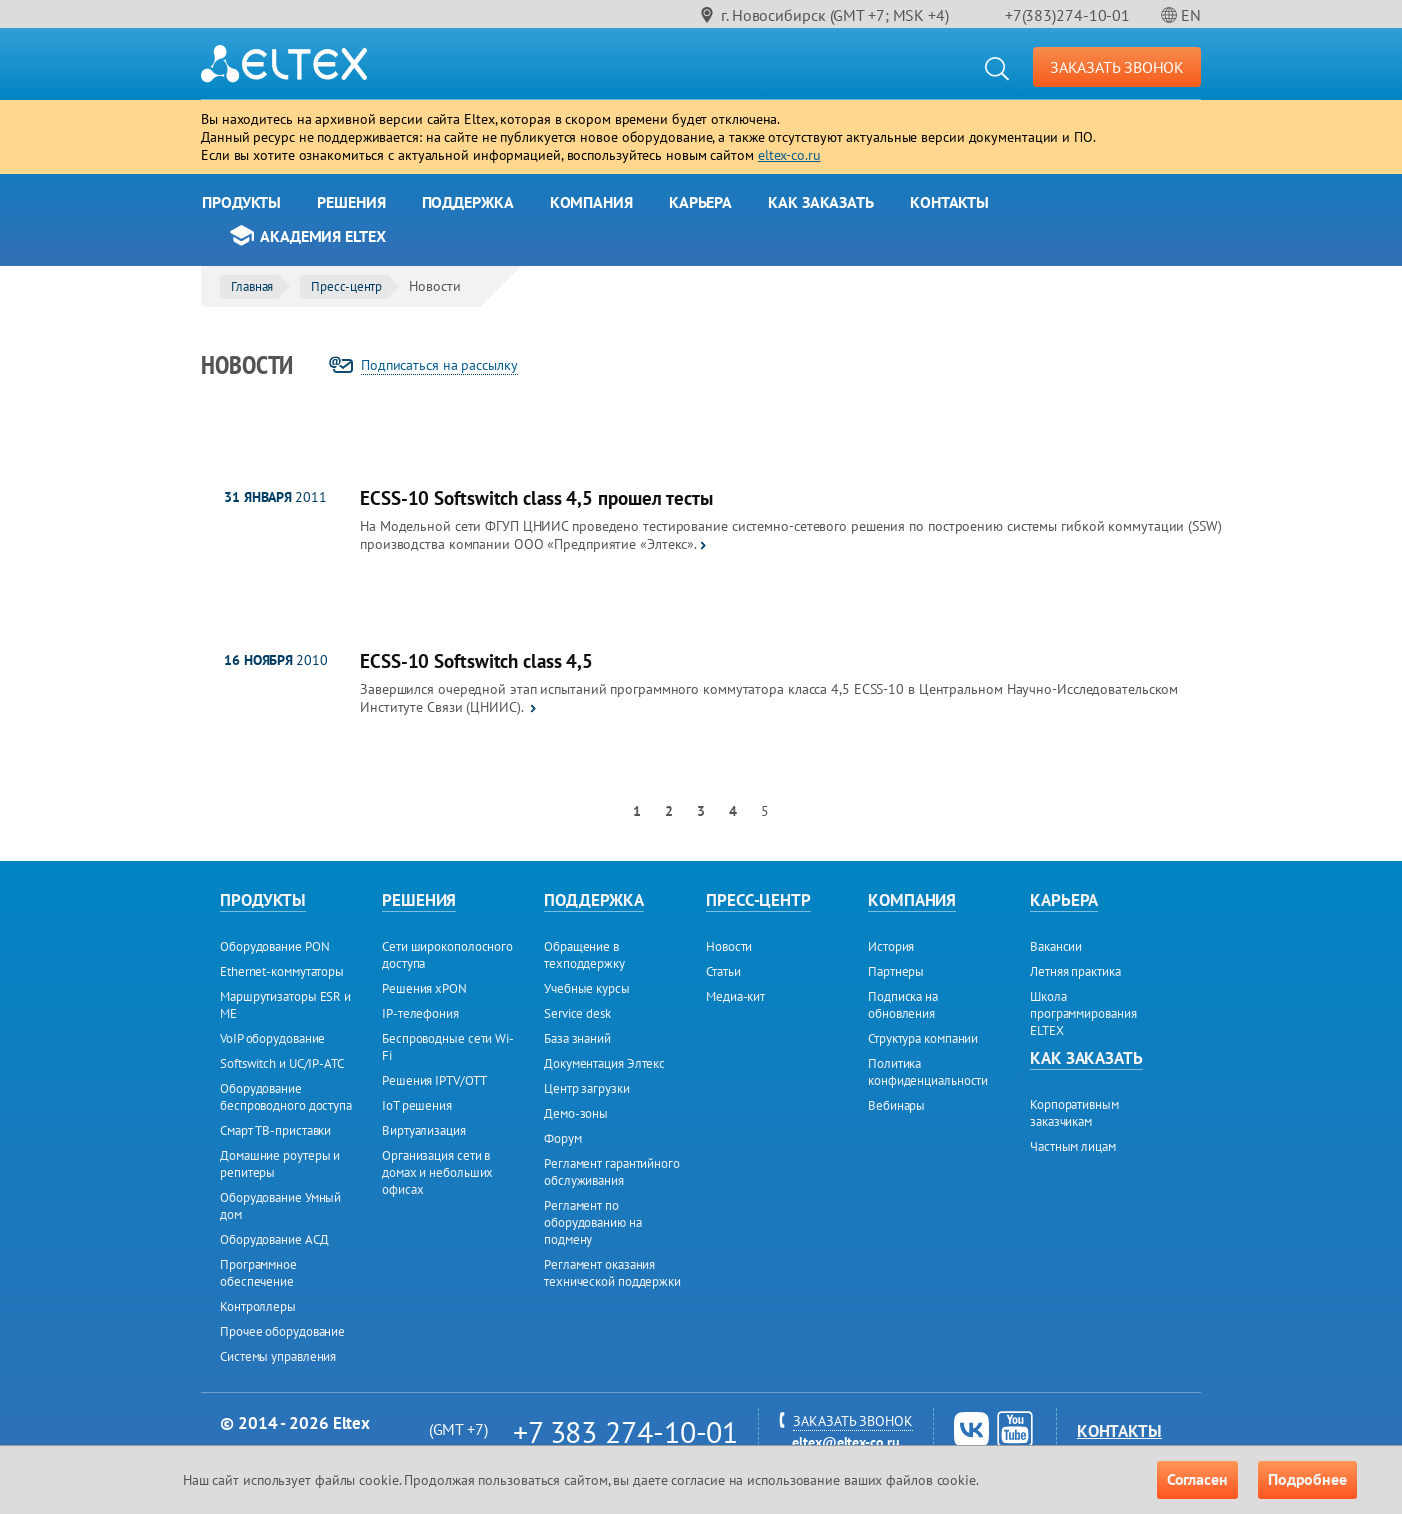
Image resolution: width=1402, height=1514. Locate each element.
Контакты (949, 202)
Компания (591, 202)
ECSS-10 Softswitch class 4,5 (476, 661)
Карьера (700, 202)
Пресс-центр (346, 286)
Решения (351, 202)
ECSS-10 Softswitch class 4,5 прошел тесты (536, 498)
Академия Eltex (323, 236)
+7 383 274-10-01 (625, 1431)
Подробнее (1307, 1479)
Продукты (241, 202)
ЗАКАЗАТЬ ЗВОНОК (1117, 67)
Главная (252, 286)
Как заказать (821, 202)
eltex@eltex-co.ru (845, 1442)
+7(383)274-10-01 (1067, 15)
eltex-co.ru (789, 155)
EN (1191, 15)
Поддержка (468, 202)
